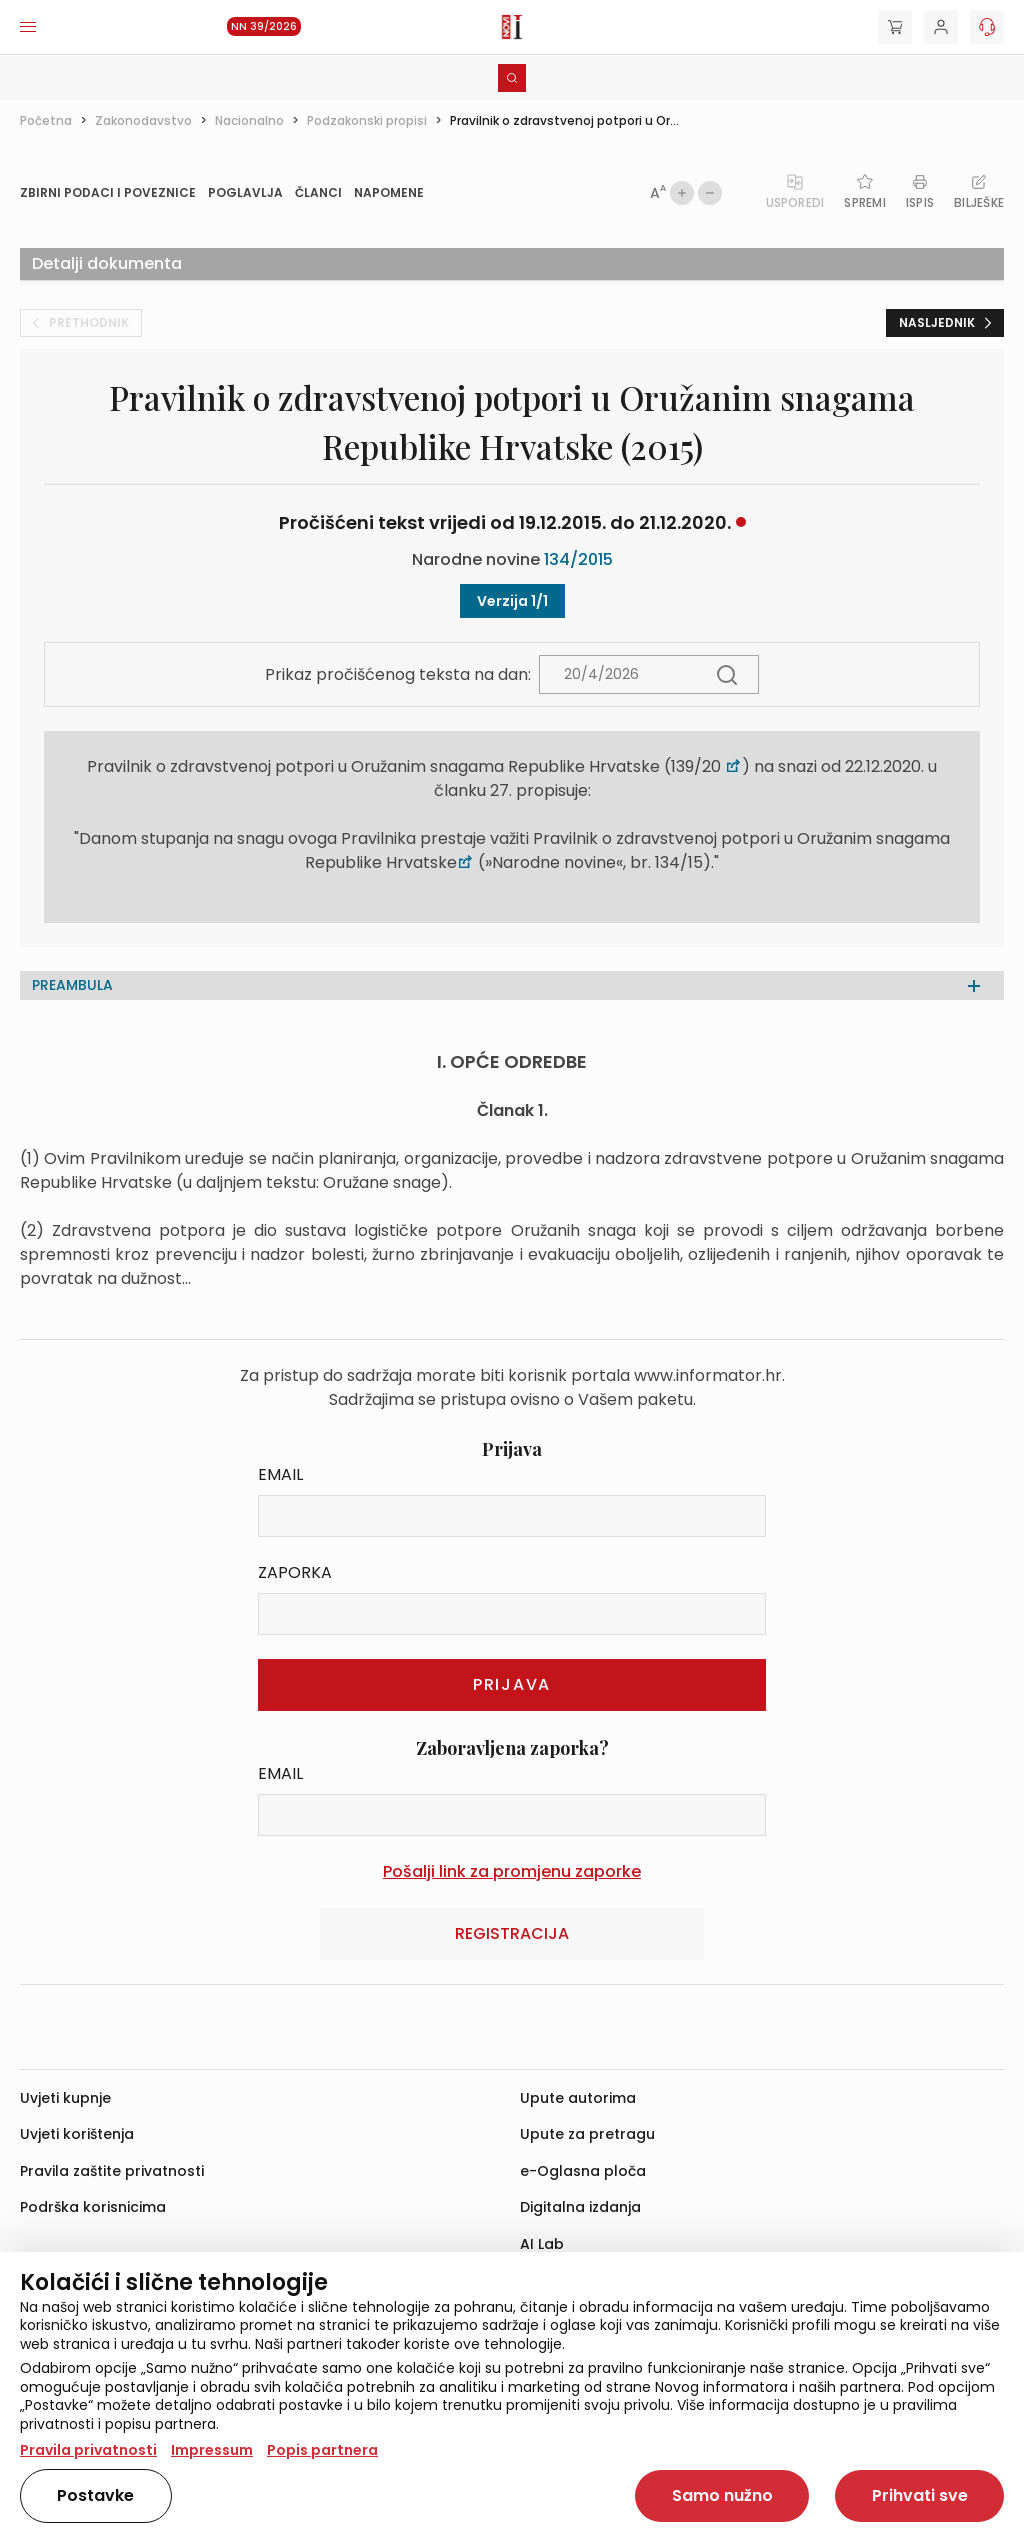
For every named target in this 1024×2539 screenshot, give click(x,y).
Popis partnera (322, 2450)
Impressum (212, 2450)
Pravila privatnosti (88, 2450)
